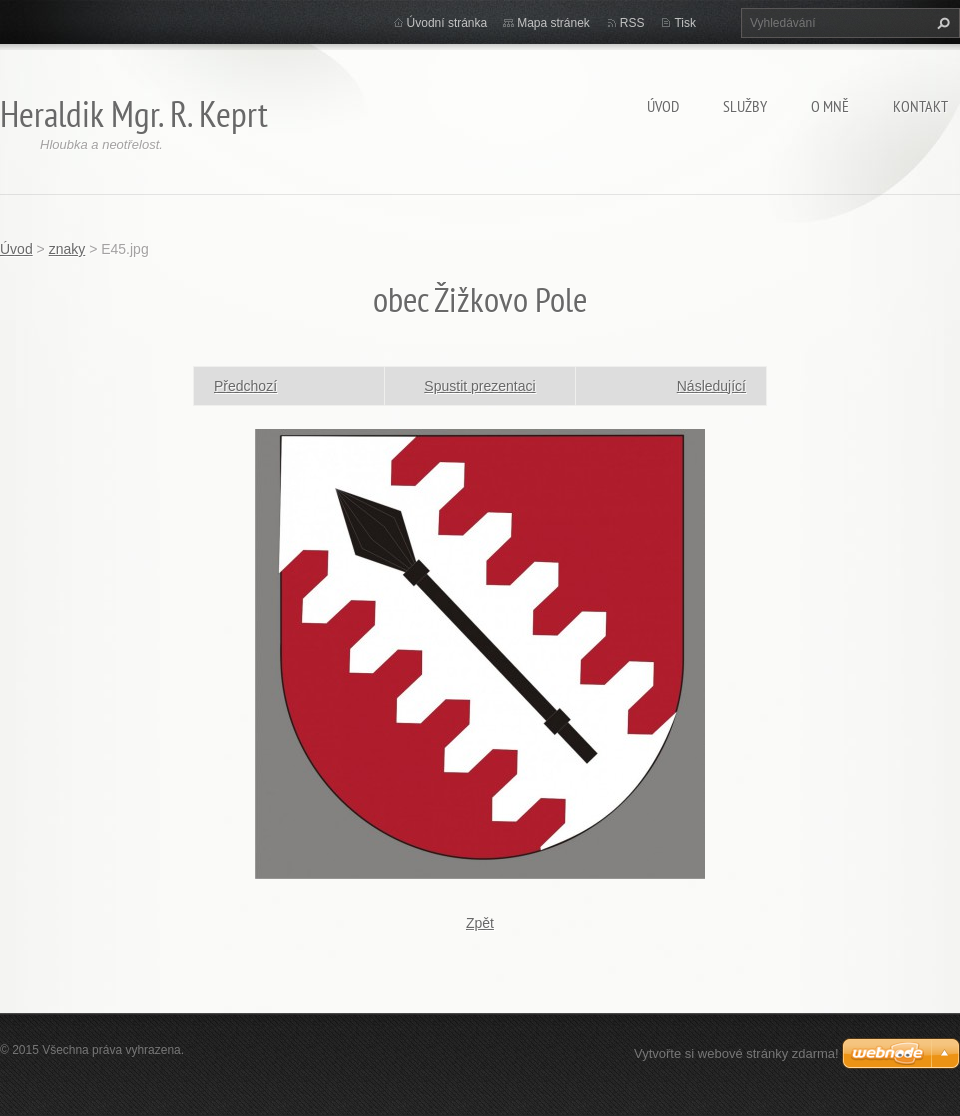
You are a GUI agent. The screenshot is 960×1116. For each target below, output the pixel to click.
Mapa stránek (553, 23)
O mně (830, 106)
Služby (745, 106)
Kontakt (920, 106)
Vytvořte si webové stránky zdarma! (736, 1053)
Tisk (685, 23)
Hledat (941, 23)
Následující (711, 386)
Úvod (663, 106)
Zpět (480, 923)
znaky (67, 249)
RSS (632, 23)
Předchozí (245, 386)
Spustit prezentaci (479, 386)
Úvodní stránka (447, 23)
